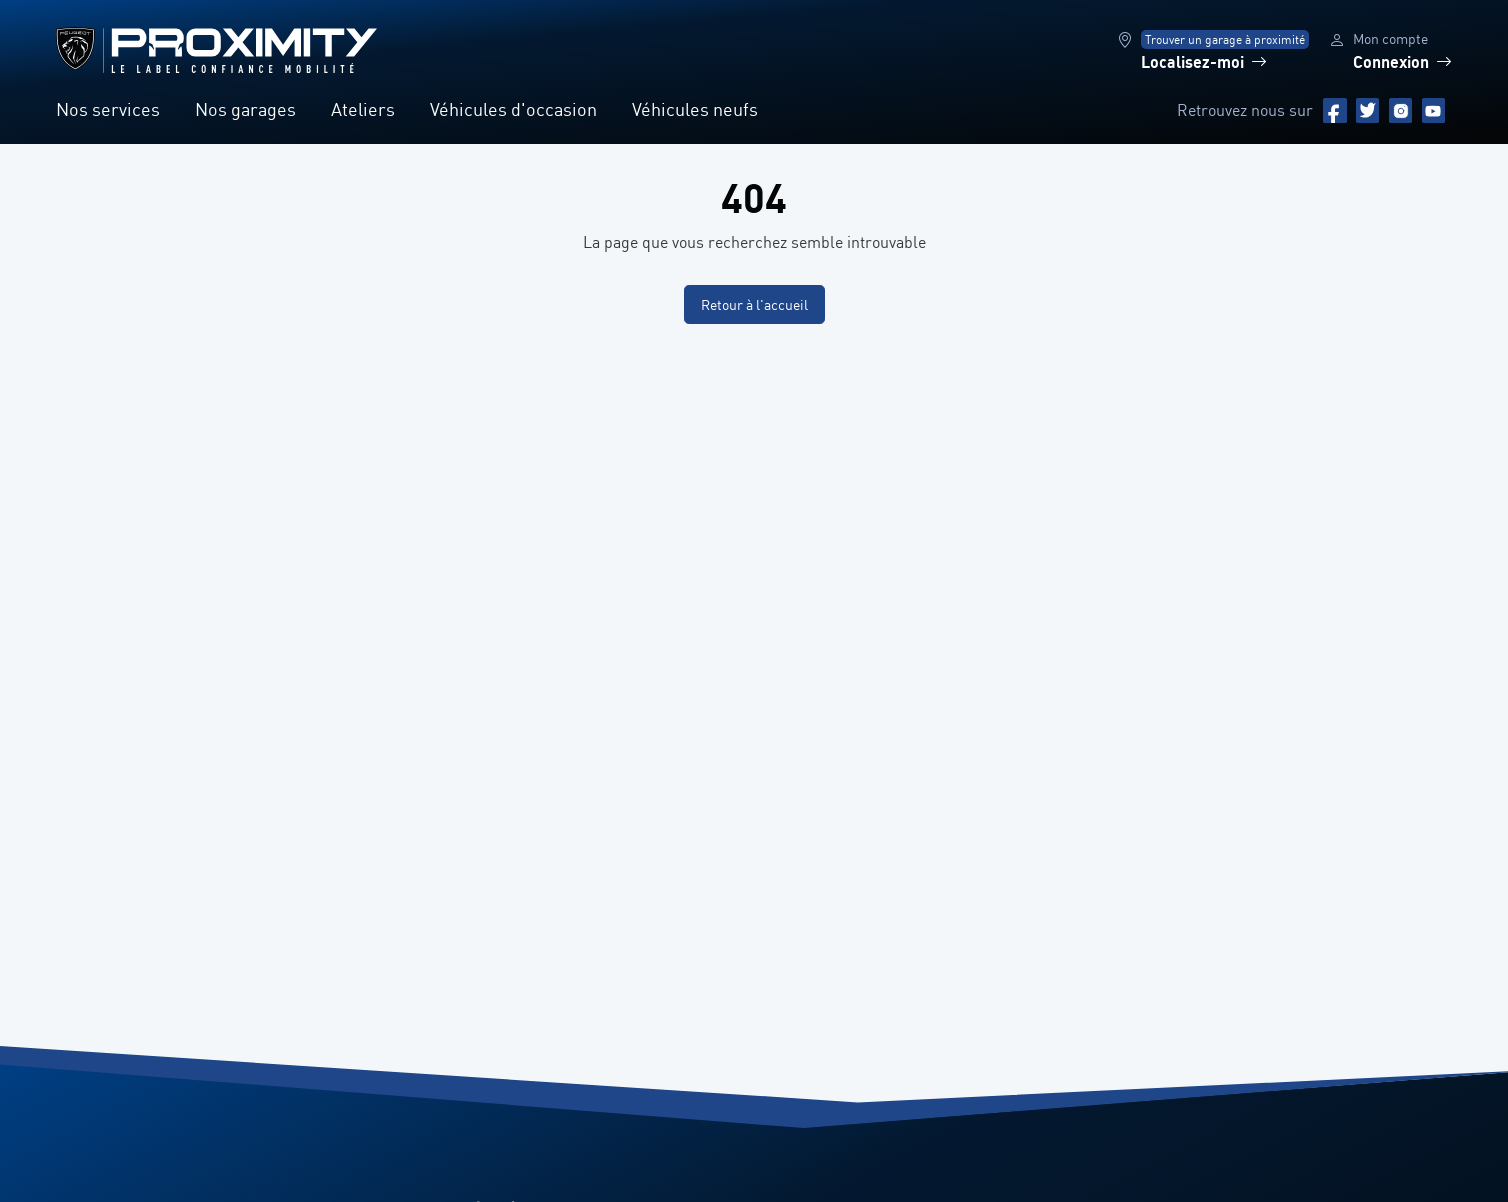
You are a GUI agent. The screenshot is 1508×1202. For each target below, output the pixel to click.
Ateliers (363, 109)
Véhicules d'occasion (513, 109)
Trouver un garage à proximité (1225, 39)
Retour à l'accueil (754, 304)
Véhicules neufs (695, 109)
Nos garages (245, 109)
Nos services (108, 109)
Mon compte (1390, 38)
